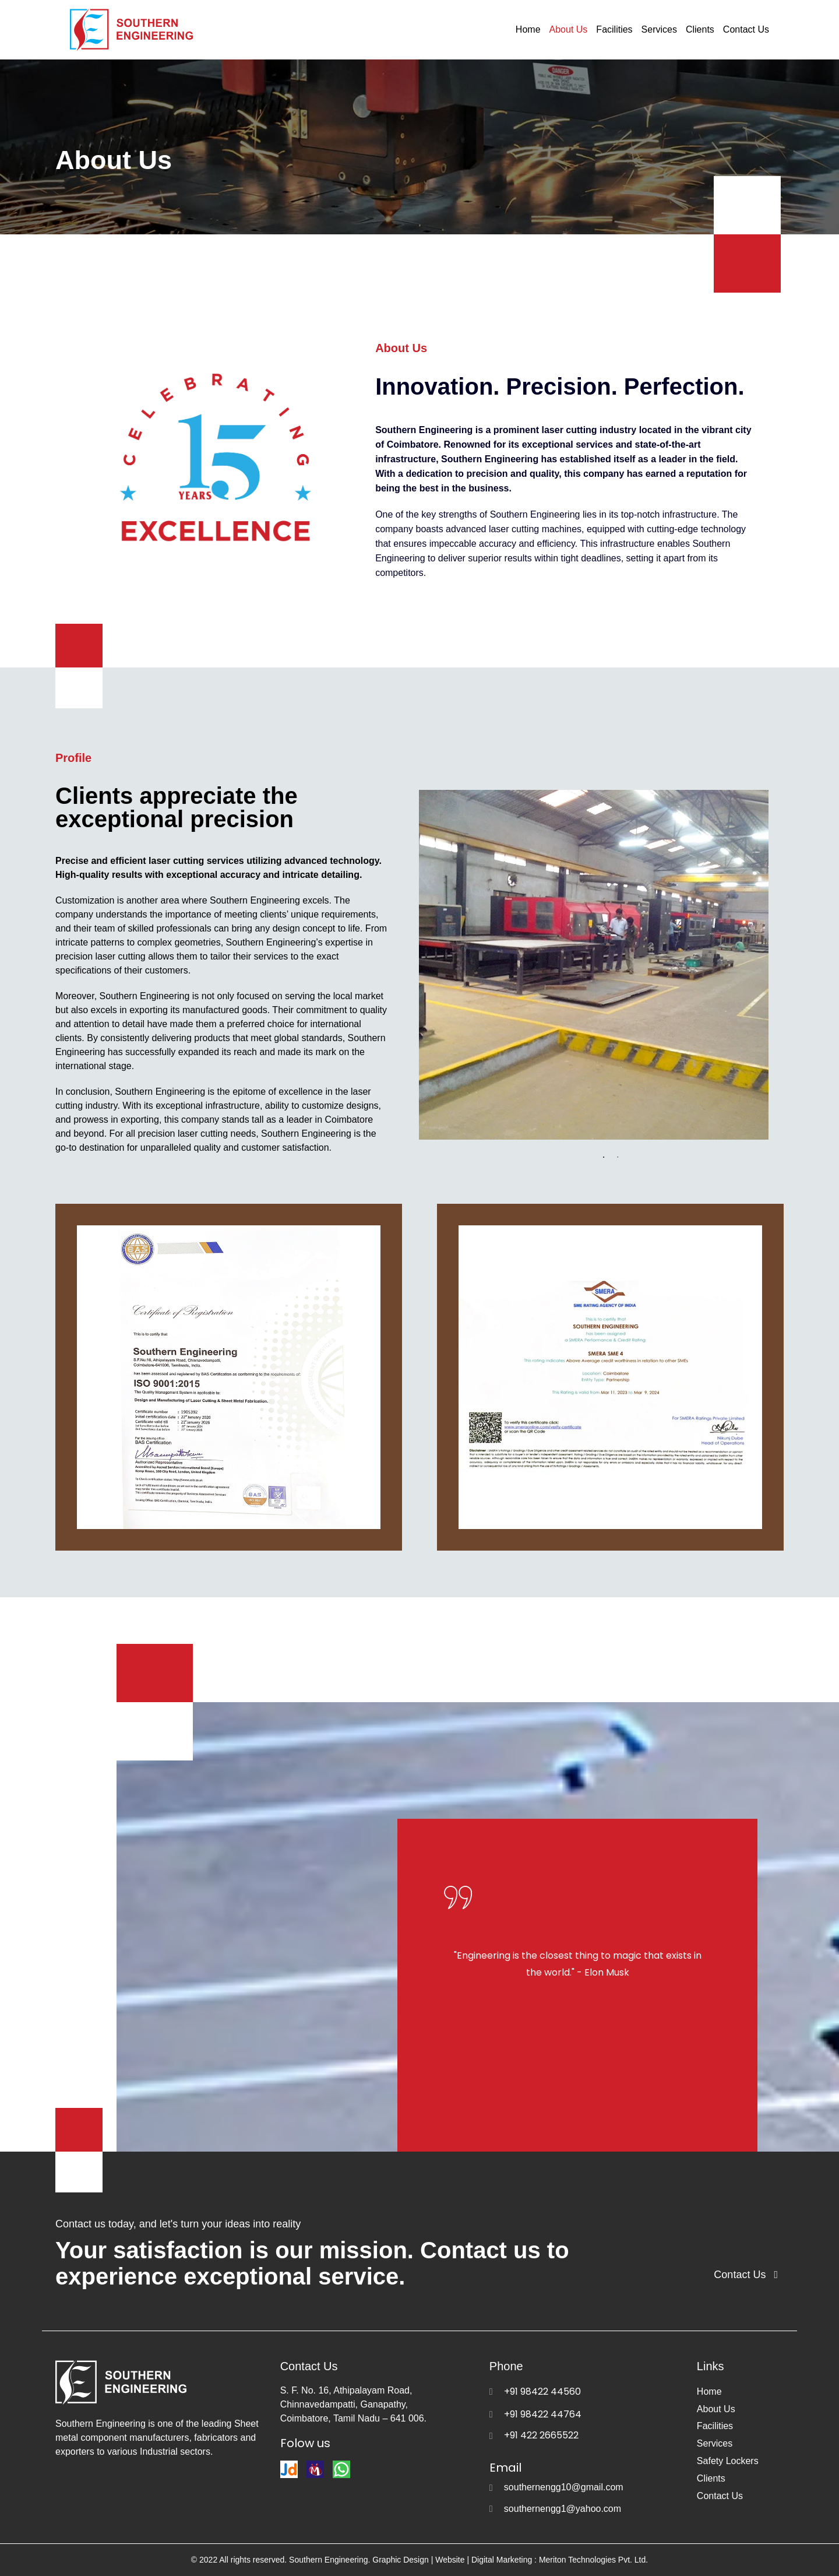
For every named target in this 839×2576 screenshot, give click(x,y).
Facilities (614, 29)
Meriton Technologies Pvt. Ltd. (592, 2559)
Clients (700, 29)
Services (659, 29)
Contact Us (746, 29)
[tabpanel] (601, 965)
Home (528, 29)
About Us (568, 29)
